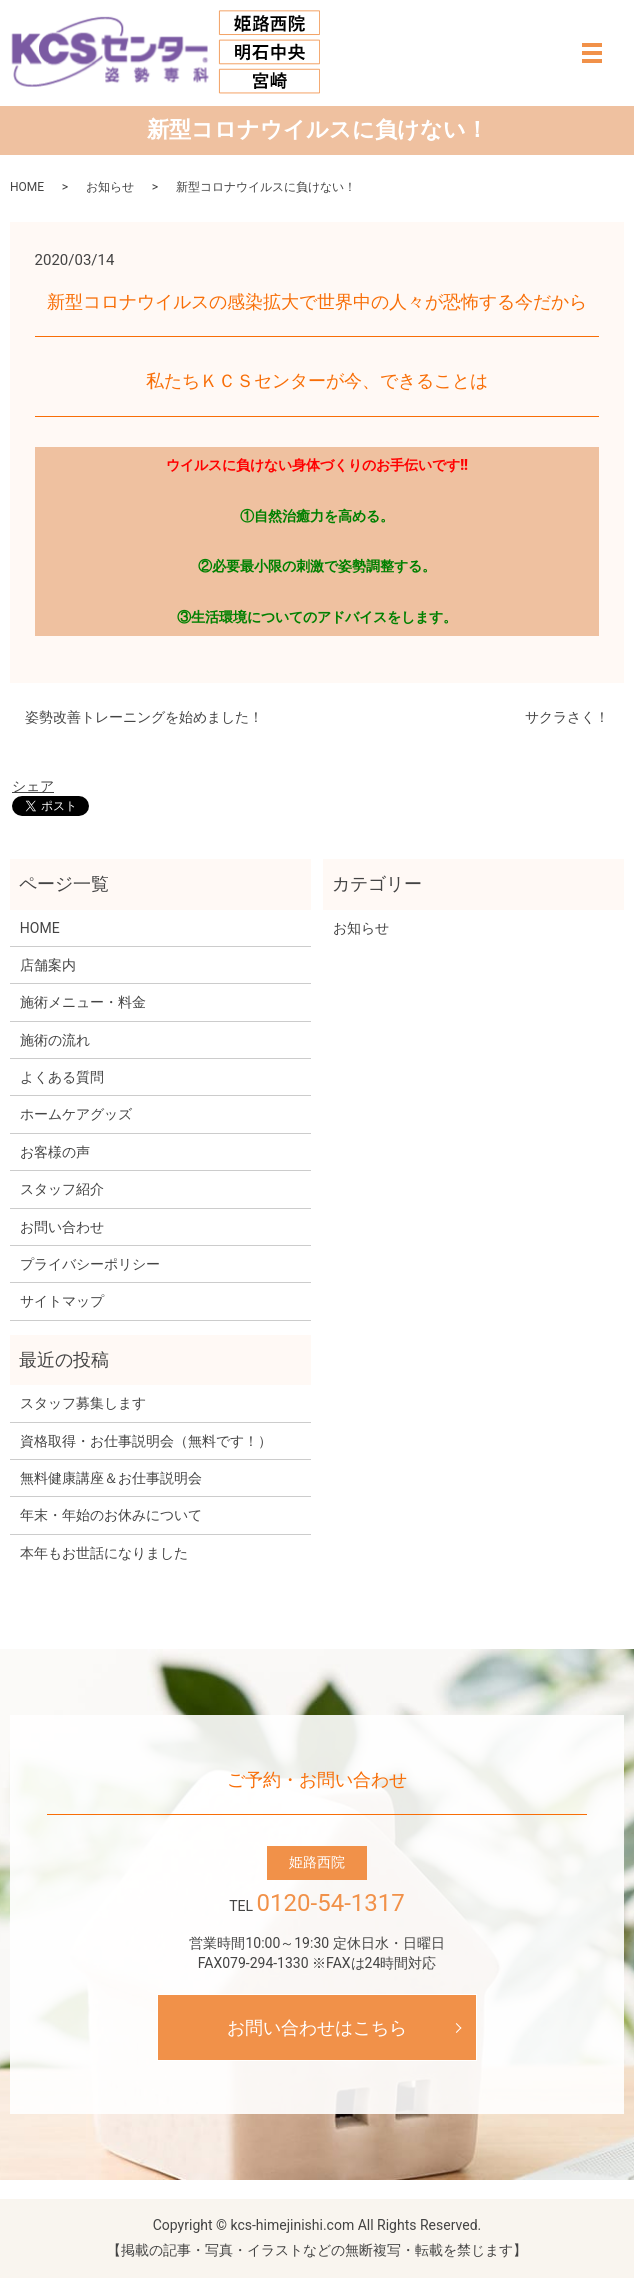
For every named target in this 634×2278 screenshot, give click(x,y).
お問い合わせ (62, 1227)
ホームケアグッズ (76, 1114)
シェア (33, 786)
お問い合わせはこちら (317, 2027)
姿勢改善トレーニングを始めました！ (144, 717)
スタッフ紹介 (62, 1189)
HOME (27, 187)
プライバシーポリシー (90, 1264)
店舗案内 (48, 965)
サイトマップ (62, 1301)
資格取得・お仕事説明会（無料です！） (146, 1441)
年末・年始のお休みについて (111, 1515)
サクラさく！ (567, 717)
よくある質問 (62, 1077)
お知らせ (110, 187)
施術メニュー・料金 (83, 1002)
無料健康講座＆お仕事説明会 (111, 1478)
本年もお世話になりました (104, 1553)
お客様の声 (55, 1152)
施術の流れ (55, 1040)
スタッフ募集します (83, 1403)
